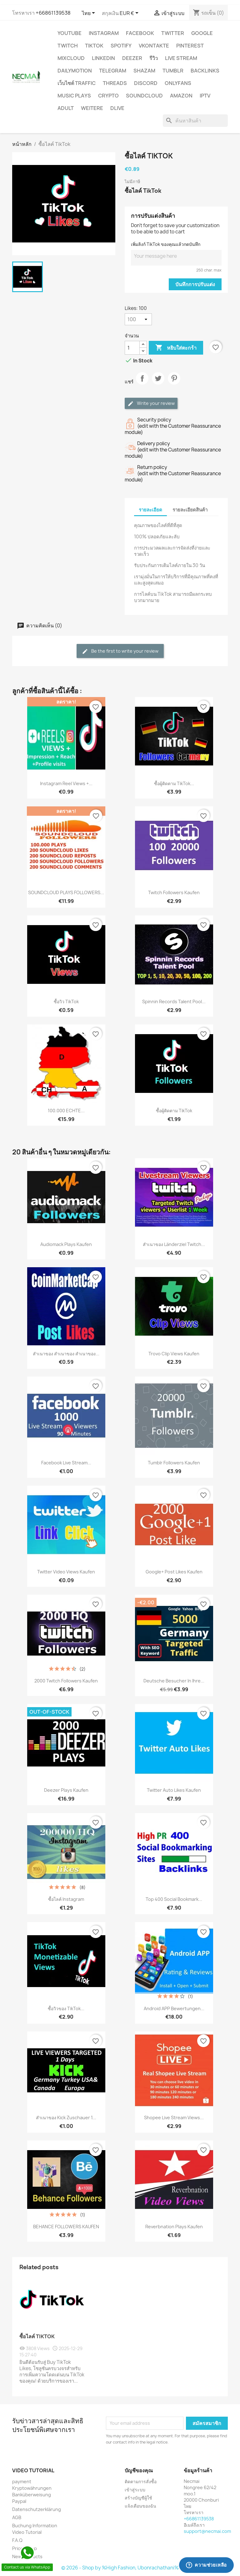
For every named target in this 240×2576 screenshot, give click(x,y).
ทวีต (158, 383)
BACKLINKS (205, 70)
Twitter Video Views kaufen (66, 1572)
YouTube (70, 33)
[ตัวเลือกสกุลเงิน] (130, 13)
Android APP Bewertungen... (174, 2008)
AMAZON (181, 95)
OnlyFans (178, 83)
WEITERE (92, 108)
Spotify (121, 45)
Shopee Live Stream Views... (174, 2117)
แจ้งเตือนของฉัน (140, 2506)
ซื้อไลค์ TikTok (37, 2336)
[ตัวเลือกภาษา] (89, 13)
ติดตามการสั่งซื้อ (141, 2481)
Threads (115, 83)
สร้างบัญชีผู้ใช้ (138, 2498)
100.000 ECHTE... (66, 1111)
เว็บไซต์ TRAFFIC (77, 83)
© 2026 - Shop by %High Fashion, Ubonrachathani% (120, 2567)
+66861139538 (53, 12)
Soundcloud (144, 95)
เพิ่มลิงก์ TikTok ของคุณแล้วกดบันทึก (165, 244)
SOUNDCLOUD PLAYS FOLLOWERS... (66, 892)
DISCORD (146, 83)
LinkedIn (103, 58)
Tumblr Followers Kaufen (174, 1463)
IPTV (205, 95)
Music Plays (74, 95)
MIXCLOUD (71, 58)
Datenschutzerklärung (36, 2509)
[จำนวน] (132, 348)
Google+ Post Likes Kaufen (174, 1572)
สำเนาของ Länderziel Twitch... (174, 1244)
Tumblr (172, 70)
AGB (16, 2517)
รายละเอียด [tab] (150, 509)
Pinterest (190, 45)
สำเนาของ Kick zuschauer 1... (66, 2117)
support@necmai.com (207, 2531)
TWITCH (68, 45)
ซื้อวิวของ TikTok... (66, 2008)
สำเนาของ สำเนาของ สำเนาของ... (66, 1354)
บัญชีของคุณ (139, 2470)
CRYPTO (108, 95)
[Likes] (138, 319)
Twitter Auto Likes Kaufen (174, 1790)
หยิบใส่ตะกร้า (176, 348)
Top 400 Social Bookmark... (174, 1899)
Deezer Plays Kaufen (66, 1790)
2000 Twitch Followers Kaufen (66, 1681)
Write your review (151, 403)
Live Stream (181, 58)
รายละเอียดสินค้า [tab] (190, 509)
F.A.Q (17, 2540)
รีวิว (153, 58)
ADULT (66, 108)
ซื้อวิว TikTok (66, 1001)
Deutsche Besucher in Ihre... (173, 1681)
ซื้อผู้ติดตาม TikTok (174, 1111)
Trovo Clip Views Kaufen (173, 1354)
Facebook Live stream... (66, 1463)
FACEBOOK (140, 33)
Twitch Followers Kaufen (174, 892)
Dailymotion (75, 70)
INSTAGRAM (104, 33)
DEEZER (132, 58)
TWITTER (172, 33)
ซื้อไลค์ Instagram (66, 1899)
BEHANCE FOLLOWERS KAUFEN (66, 2227)
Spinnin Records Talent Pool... (174, 1001)
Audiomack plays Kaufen (66, 1244)
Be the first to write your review (120, 651)
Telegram (112, 70)
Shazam (144, 70)
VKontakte (154, 45)
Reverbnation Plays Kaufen (174, 2227)
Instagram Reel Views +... (66, 783)
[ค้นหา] (195, 120)
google (202, 33)
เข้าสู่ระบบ (135, 2490)
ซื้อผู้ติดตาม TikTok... (174, 783)
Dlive (117, 108)
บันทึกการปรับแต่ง (195, 284)
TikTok (94, 45)
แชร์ (142, 383)
